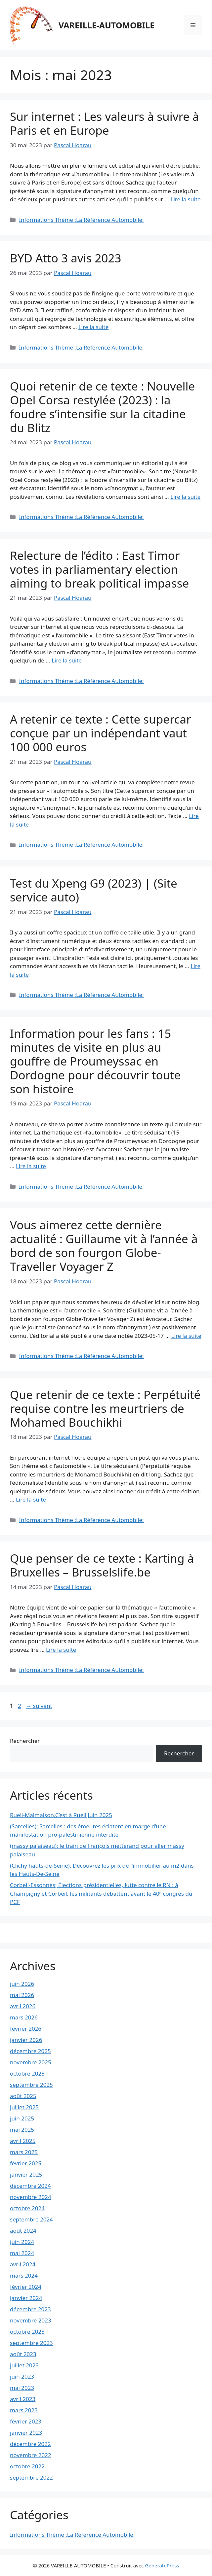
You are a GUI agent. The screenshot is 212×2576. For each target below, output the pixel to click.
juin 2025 (22, 2118)
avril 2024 (22, 2264)
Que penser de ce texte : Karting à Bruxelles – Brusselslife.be (102, 1565)
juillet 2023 (24, 2365)
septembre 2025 (31, 2084)
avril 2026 (22, 2006)
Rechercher (25, 1741)
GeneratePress (162, 2565)
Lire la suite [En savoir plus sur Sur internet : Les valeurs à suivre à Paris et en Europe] (186, 199)
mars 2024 (24, 2275)
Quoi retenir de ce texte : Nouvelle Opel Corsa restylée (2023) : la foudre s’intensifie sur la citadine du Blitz (102, 406)
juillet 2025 (24, 2107)
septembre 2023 (31, 2343)
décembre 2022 (30, 2444)
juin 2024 (22, 2242)
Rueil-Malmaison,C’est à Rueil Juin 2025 (61, 1815)
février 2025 (25, 2163)
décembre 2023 (30, 2309)
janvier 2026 (26, 2040)
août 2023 (23, 2354)
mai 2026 (22, 1995)
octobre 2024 (27, 2208)
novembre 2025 (30, 2062)
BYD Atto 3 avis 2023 (65, 258)
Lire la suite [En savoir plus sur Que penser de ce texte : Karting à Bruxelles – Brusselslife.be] (61, 1649)
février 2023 (25, 2421)
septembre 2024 (31, 2219)
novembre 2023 (30, 2320)
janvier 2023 (26, 2432)
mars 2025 (24, 2152)
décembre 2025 (30, 2051)
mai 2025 (22, 2129)
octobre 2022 (27, 2466)
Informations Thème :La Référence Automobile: (81, 219)
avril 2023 (22, 2399)
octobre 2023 (27, 2331)
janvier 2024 (26, 2298)
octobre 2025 (27, 2073)
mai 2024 (22, 2253)
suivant (39, 1706)
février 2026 (25, 2028)
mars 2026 (24, 2017)
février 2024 (25, 2286)
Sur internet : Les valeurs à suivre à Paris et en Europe (104, 123)
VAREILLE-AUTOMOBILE (106, 25)
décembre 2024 (30, 2185)
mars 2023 (24, 2410)
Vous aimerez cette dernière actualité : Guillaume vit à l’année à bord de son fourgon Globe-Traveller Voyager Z (104, 1245)
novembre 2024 (30, 2197)
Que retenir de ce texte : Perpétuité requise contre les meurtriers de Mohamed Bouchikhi (105, 1408)
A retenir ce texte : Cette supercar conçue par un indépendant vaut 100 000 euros (100, 733)
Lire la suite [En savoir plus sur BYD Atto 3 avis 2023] (93, 327)
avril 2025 (22, 2141)
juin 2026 (22, 1983)
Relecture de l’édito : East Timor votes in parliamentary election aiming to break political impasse (99, 569)
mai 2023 (22, 2387)
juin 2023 (22, 2376)
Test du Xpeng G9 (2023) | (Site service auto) (93, 890)
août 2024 (23, 2230)
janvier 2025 (26, 2174)
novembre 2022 (30, 2455)
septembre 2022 (31, 2477)
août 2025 (23, 2096)
